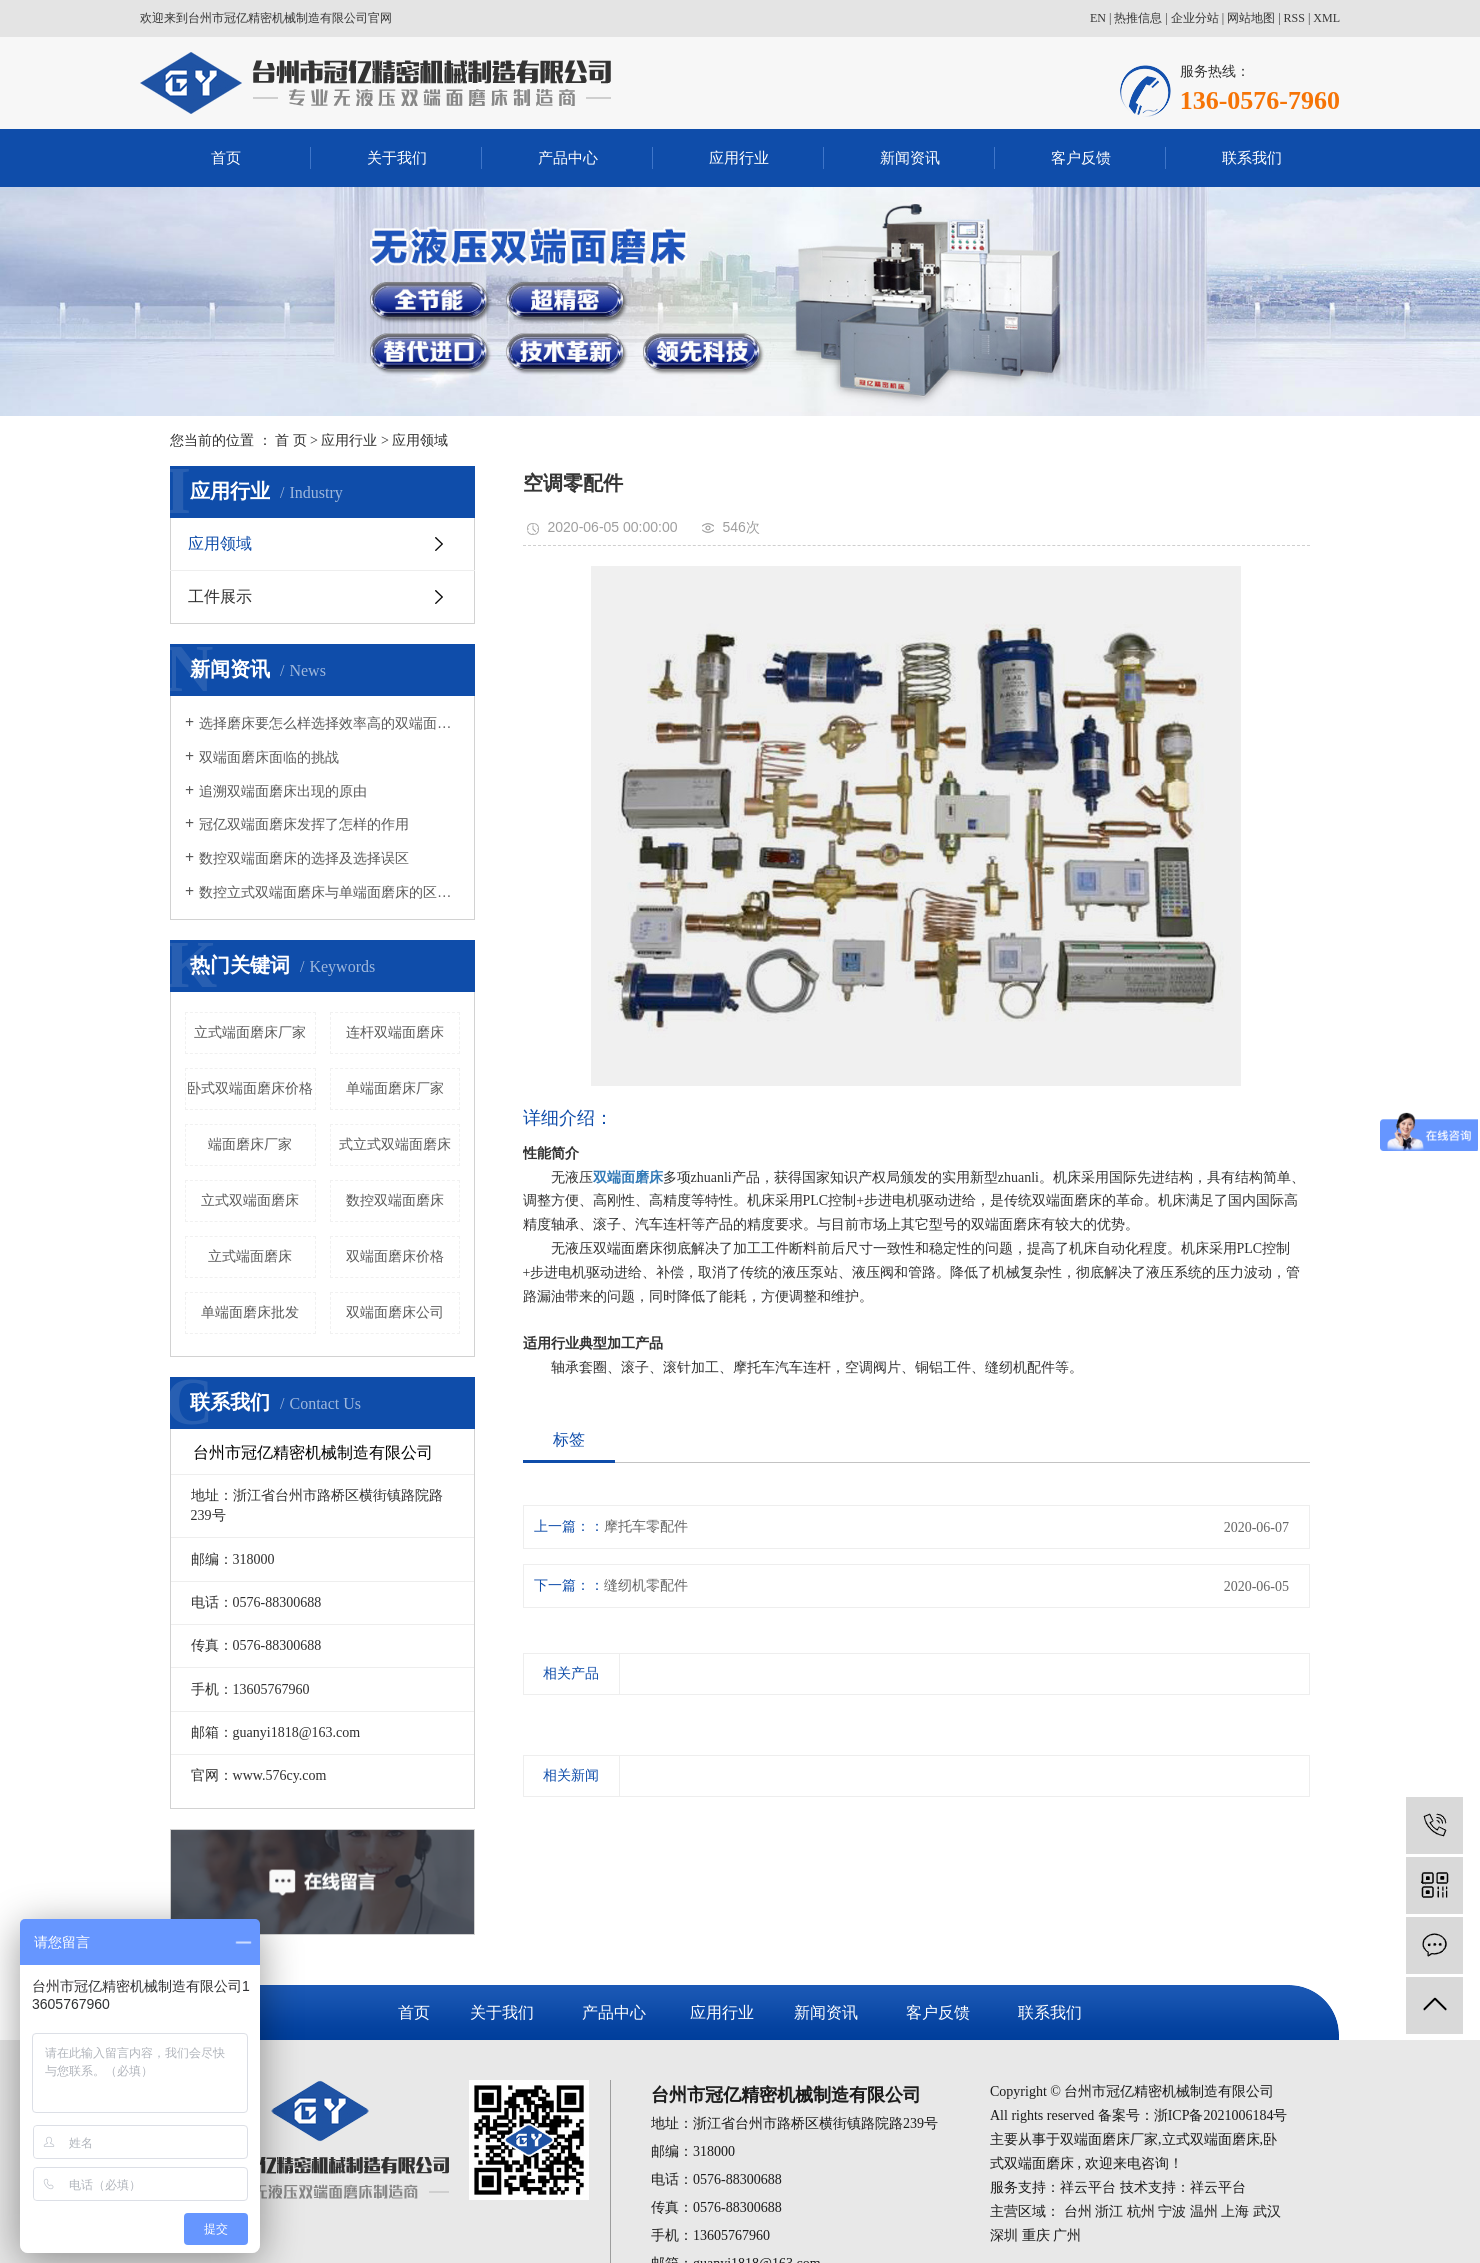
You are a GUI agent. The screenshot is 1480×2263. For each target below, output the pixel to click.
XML (1326, 18)
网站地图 (1251, 18)
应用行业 (739, 158)
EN (1098, 18)
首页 (226, 158)
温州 (1204, 2211)
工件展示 (220, 596)
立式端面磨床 (250, 1256)
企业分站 (1195, 18)
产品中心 (568, 158)
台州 (1078, 2211)
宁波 (1172, 2211)
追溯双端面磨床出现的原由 (283, 791)
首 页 (291, 440)
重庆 (1036, 2235)
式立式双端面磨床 (395, 1144)
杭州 (1141, 2211)
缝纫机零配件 (646, 1585)
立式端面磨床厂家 (250, 1032)
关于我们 (397, 158)
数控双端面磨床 (395, 1200)
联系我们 (1252, 158)
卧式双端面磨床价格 (250, 1088)
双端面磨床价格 (395, 1256)
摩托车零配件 (646, 1526)
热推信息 (1138, 18)
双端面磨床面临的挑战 (269, 757)
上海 (1235, 2211)
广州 (1067, 2235)
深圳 (1004, 2235)
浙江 (1109, 2211)
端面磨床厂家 (250, 1144)
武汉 (1267, 2211)
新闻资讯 (910, 158)
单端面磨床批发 (250, 1312)
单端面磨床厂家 (395, 1088)
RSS (1294, 18)
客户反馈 (1081, 158)
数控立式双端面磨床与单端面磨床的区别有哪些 (329, 892)
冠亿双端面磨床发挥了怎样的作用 (304, 824)
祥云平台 (1088, 2187)
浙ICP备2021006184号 (1221, 2115)
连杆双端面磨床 (395, 1032)
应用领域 (420, 440)
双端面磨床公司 (395, 1312)
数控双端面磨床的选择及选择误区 (304, 858)
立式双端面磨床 (250, 1200)
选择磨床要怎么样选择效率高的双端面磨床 (329, 723)
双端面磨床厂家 (1109, 2139)
